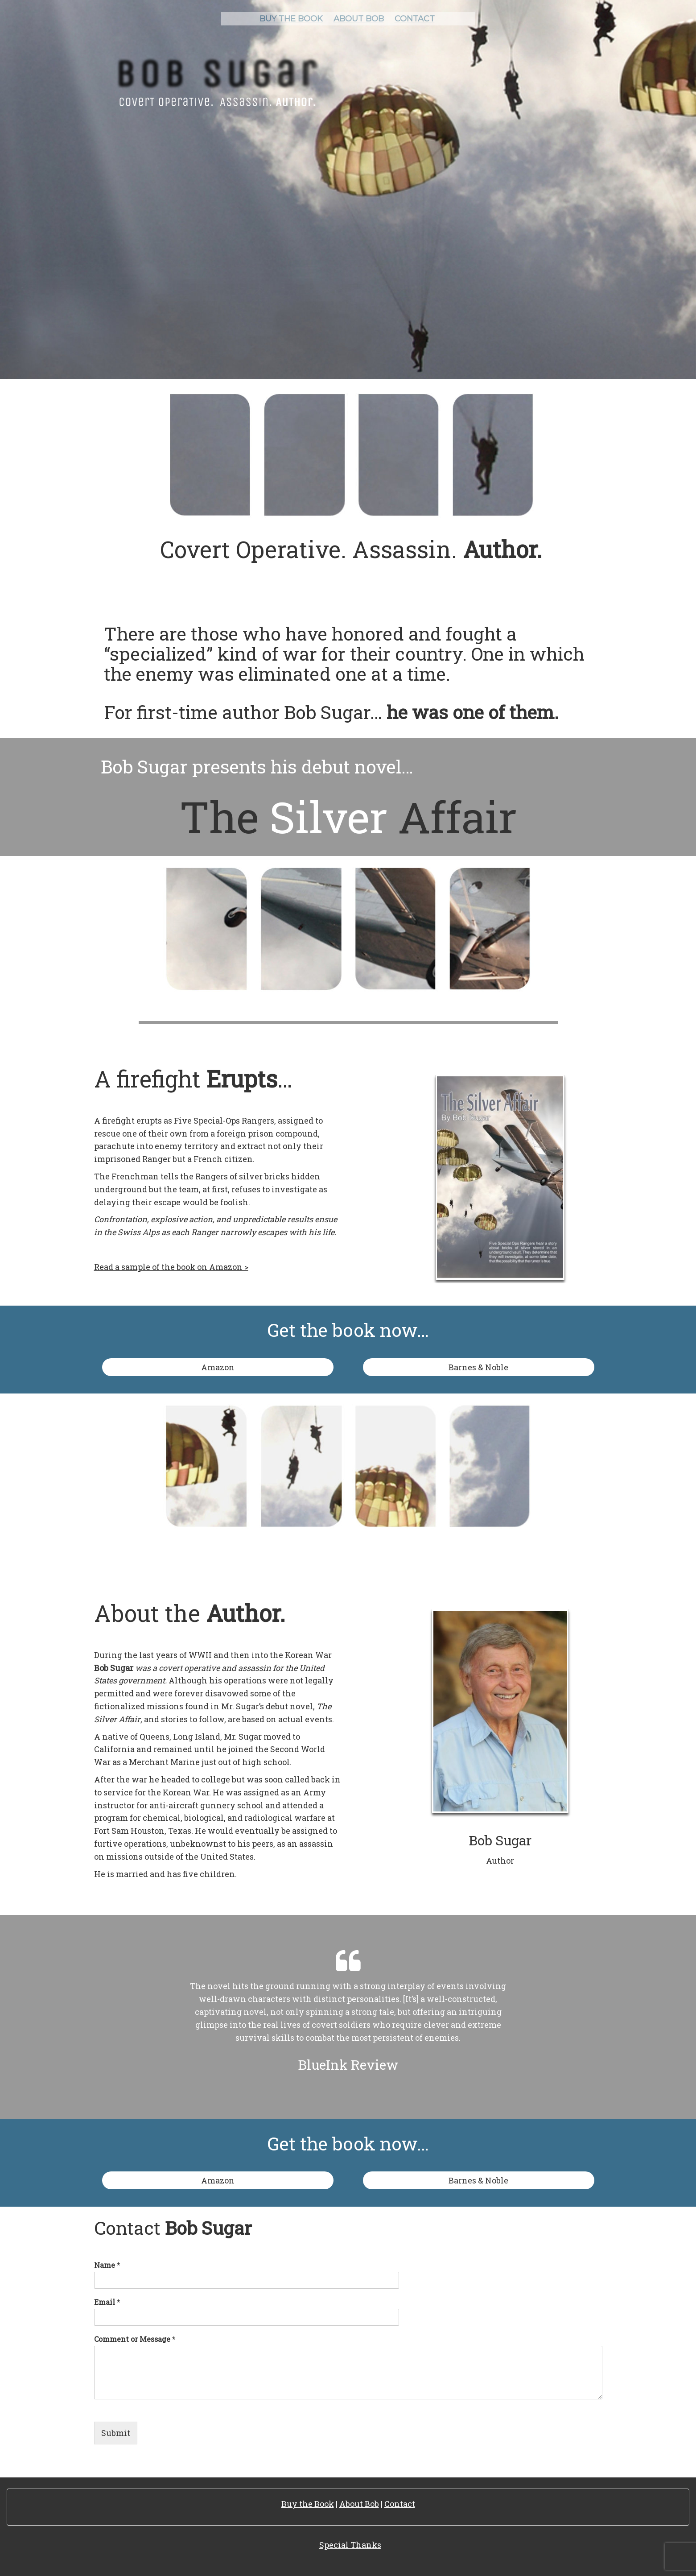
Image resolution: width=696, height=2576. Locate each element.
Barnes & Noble (478, 1367)
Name (107, 2265)
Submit (115, 2432)
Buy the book (291, 19)
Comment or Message (135, 2339)
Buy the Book (307, 2503)
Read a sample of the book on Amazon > (171, 1266)
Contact (415, 19)
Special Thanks (350, 2544)
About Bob (359, 19)
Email (107, 2302)
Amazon (218, 1367)
